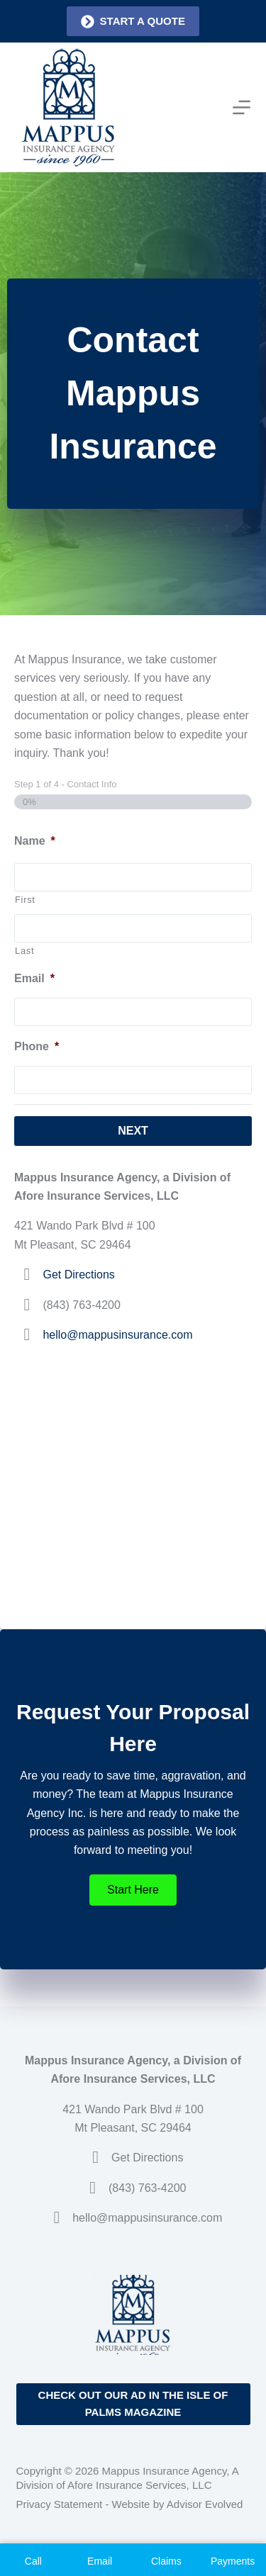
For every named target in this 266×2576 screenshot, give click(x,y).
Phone (36, 1046)
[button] (133, 1890)
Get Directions (78, 1275)
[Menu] (241, 107)
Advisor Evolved (205, 2504)
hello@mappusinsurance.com (117, 1335)
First (25, 899)
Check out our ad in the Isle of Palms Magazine (133, 2404)
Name (34, 841)
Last (24, 950)
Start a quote (133, 21)
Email (34, 978)
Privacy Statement (59, 2504)
